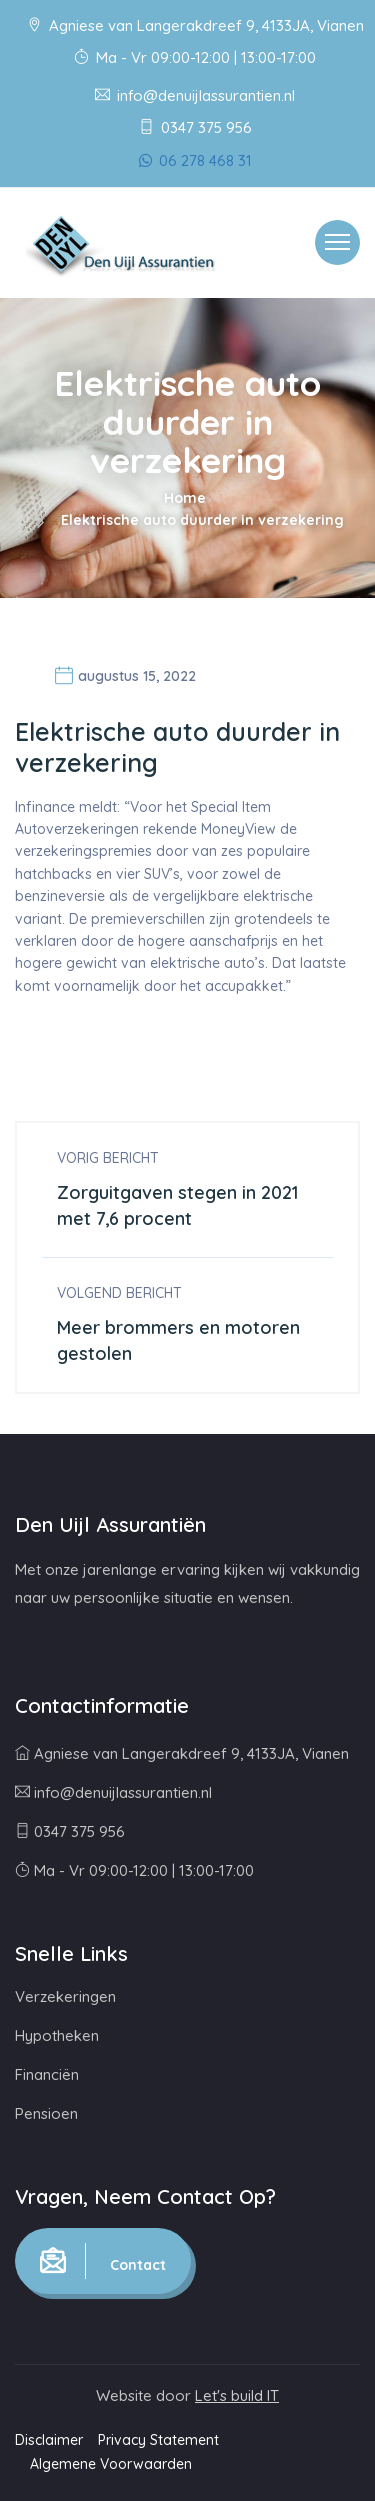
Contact (103, 2261)
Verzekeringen (65, 1996)
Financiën (47, 2074)
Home (185, 498)
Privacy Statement (158, 2440)
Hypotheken (57, 2035)
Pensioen (46, 2113)
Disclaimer (49, 2440)
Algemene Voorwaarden (111, 2464)
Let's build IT (237, 2395)
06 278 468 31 (195, 160)
